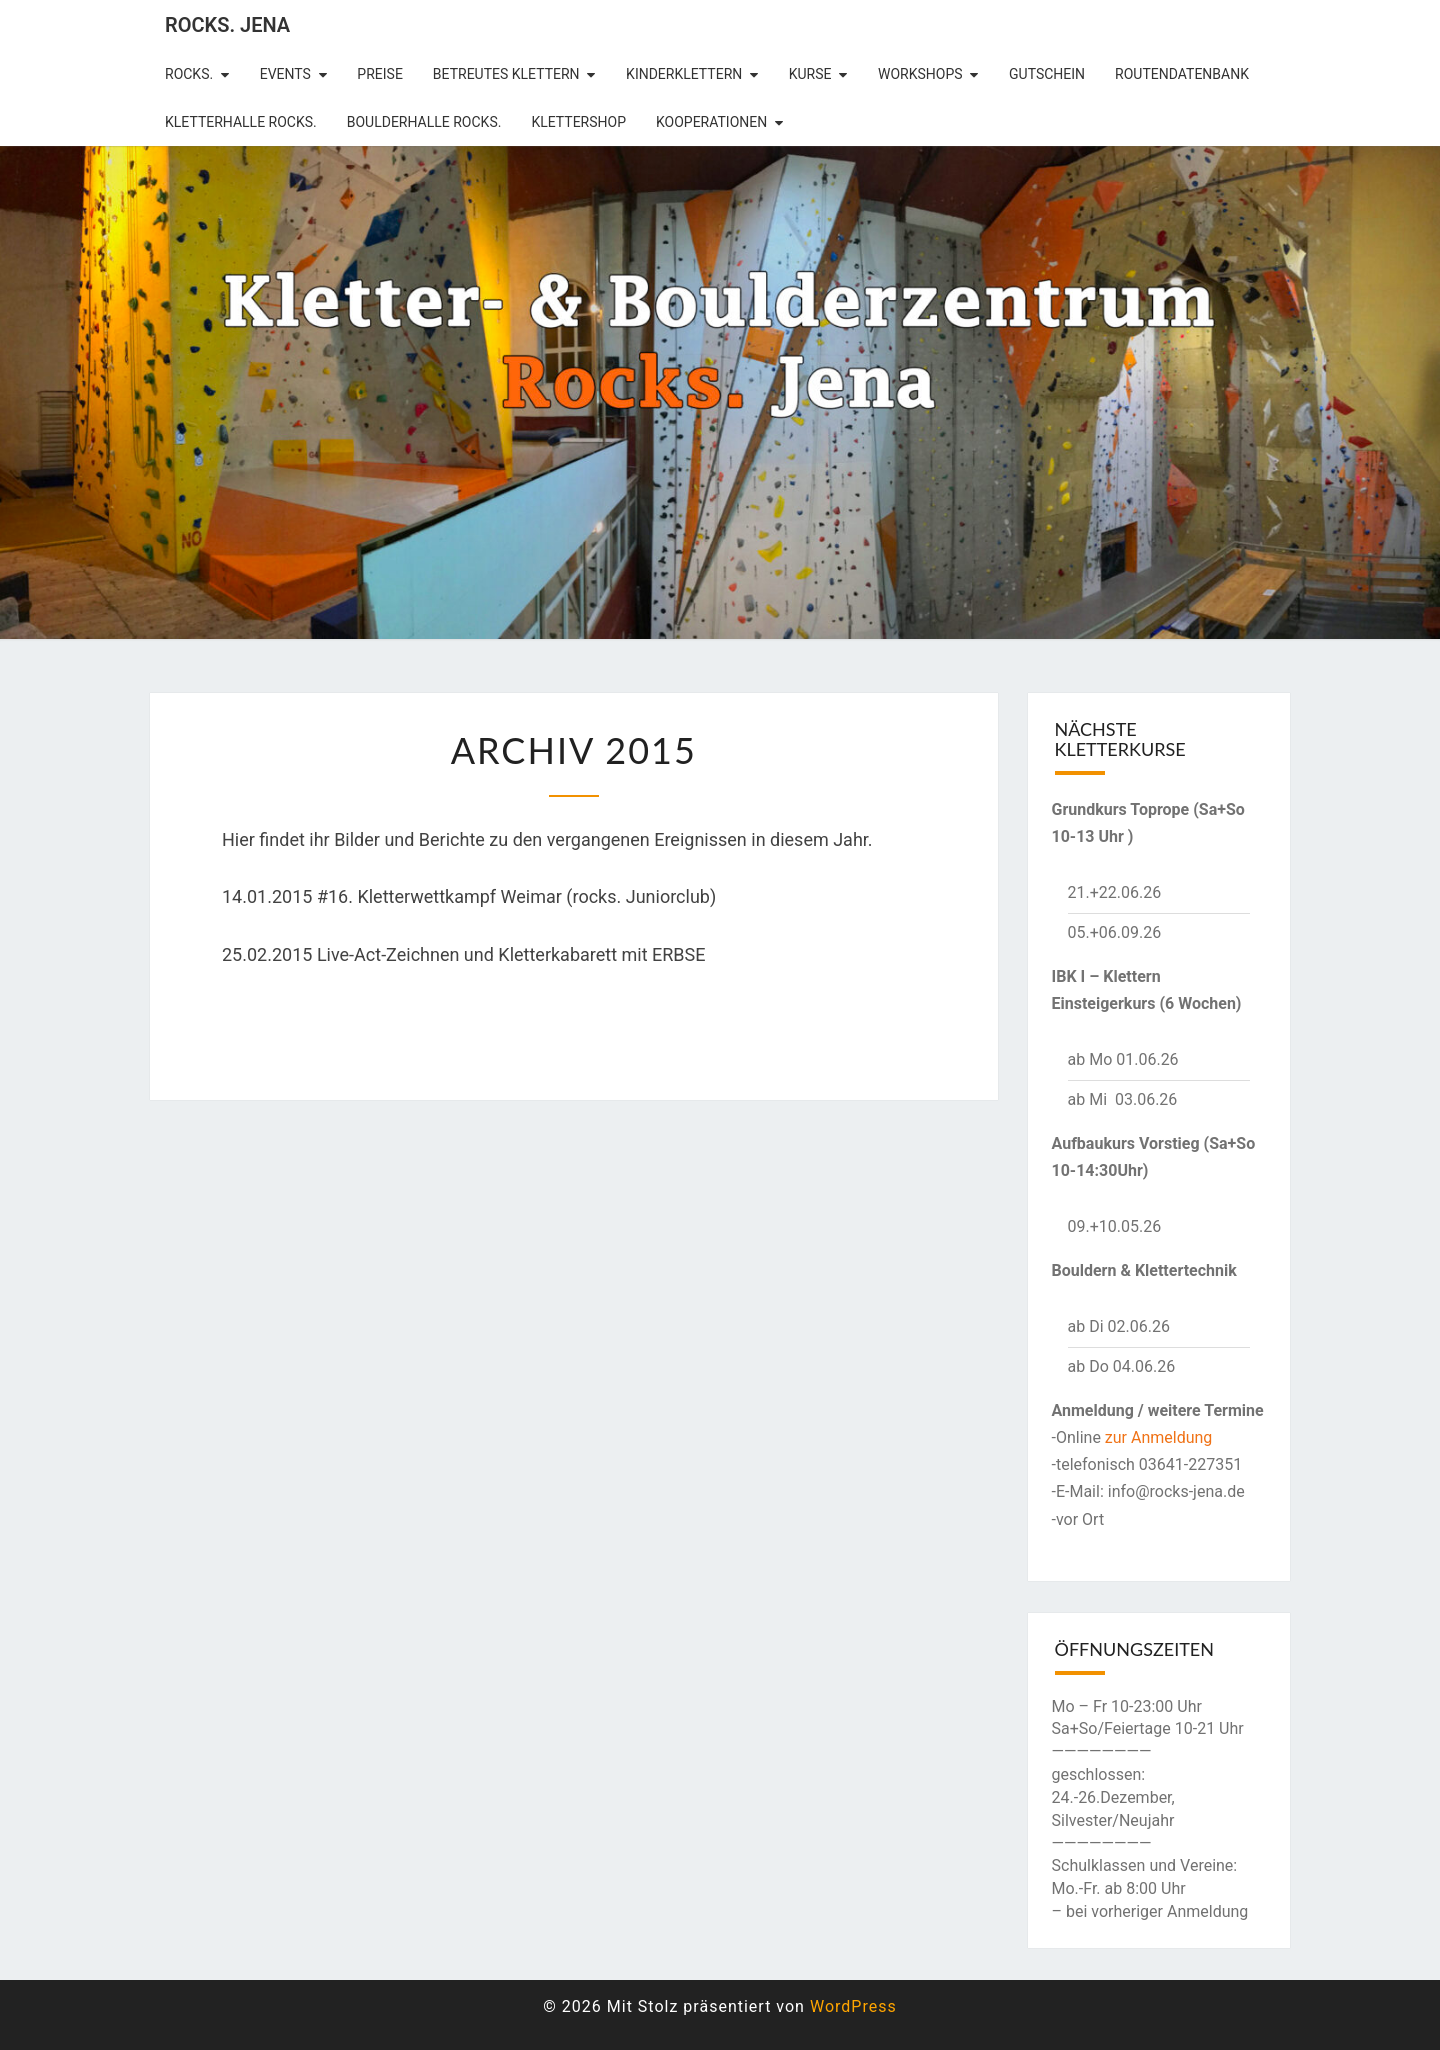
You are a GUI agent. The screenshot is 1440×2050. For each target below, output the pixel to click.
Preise (380, 74)
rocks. (189, 74)
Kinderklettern (684, 74)
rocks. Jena (227, 25)
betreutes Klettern (506, 74)
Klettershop (578, 122)
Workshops (920, 74)
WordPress (853, 2006)
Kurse (810, 74)
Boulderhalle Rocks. (424, 122)
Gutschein (1047, 74)
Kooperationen (711, 122)
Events (285, 74)
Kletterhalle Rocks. (241, 122)
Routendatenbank (1182, 74)
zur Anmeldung (1159, 1437)
